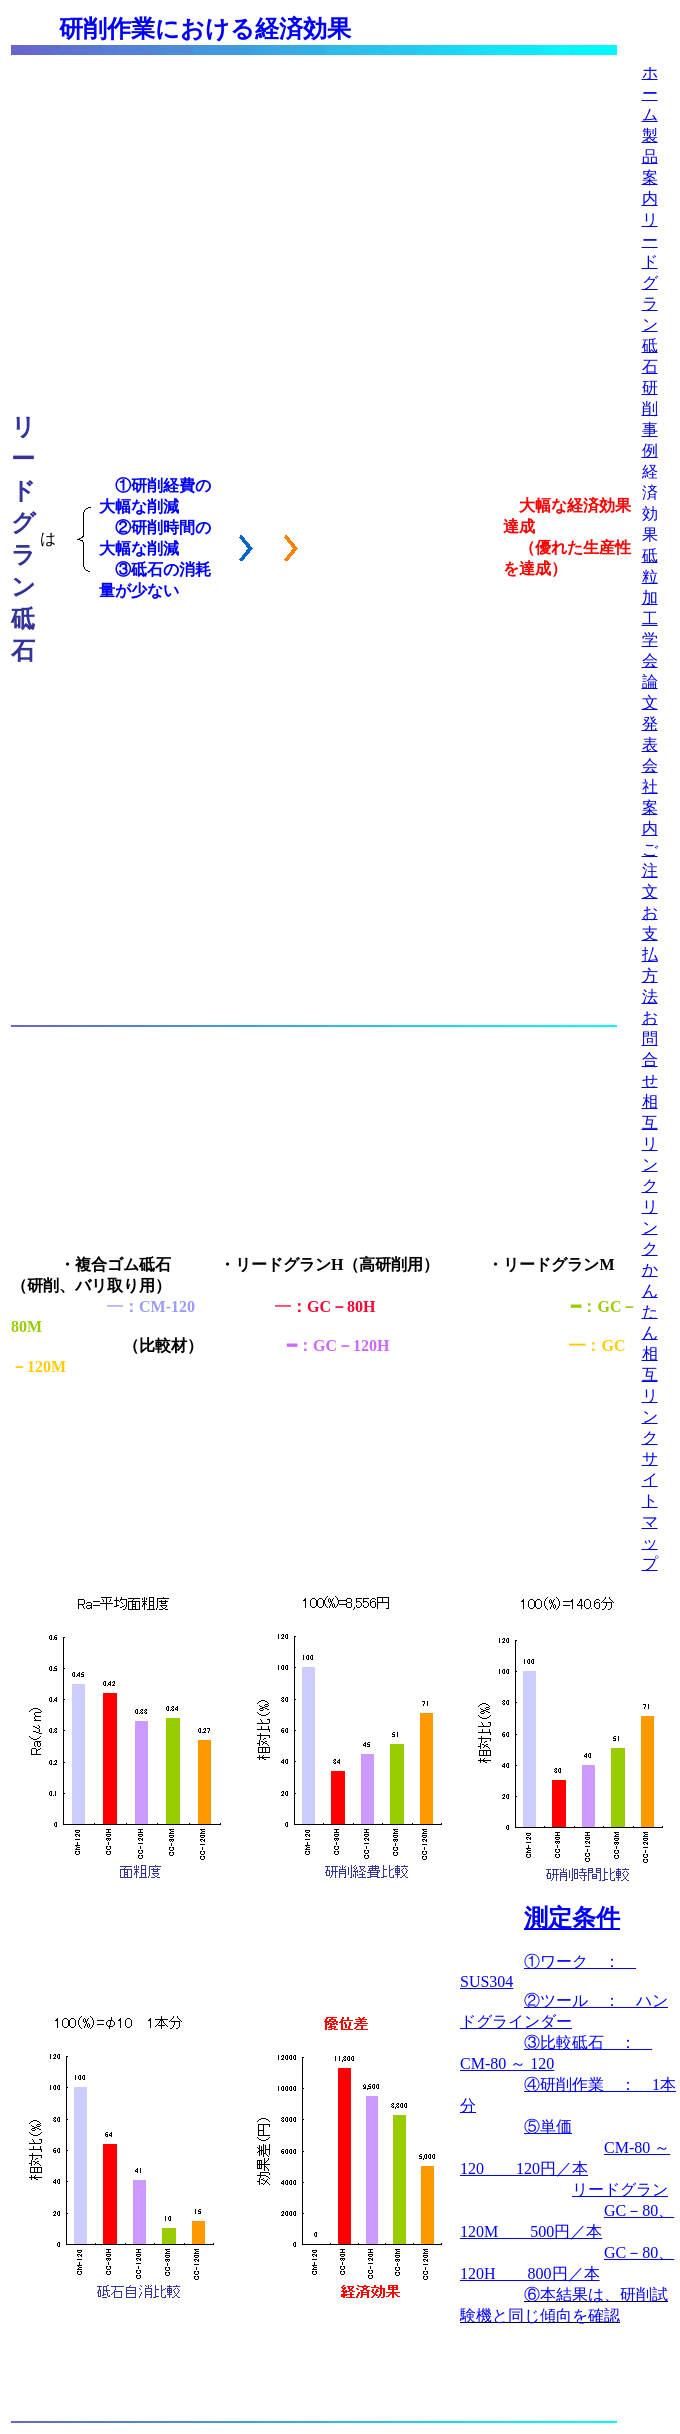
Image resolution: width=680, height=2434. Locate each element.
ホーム (650, 93)
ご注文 (650, 870)
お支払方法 (650, 954)
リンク (650, 1227)
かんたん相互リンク (650, 1353)
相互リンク (650, 1143)
